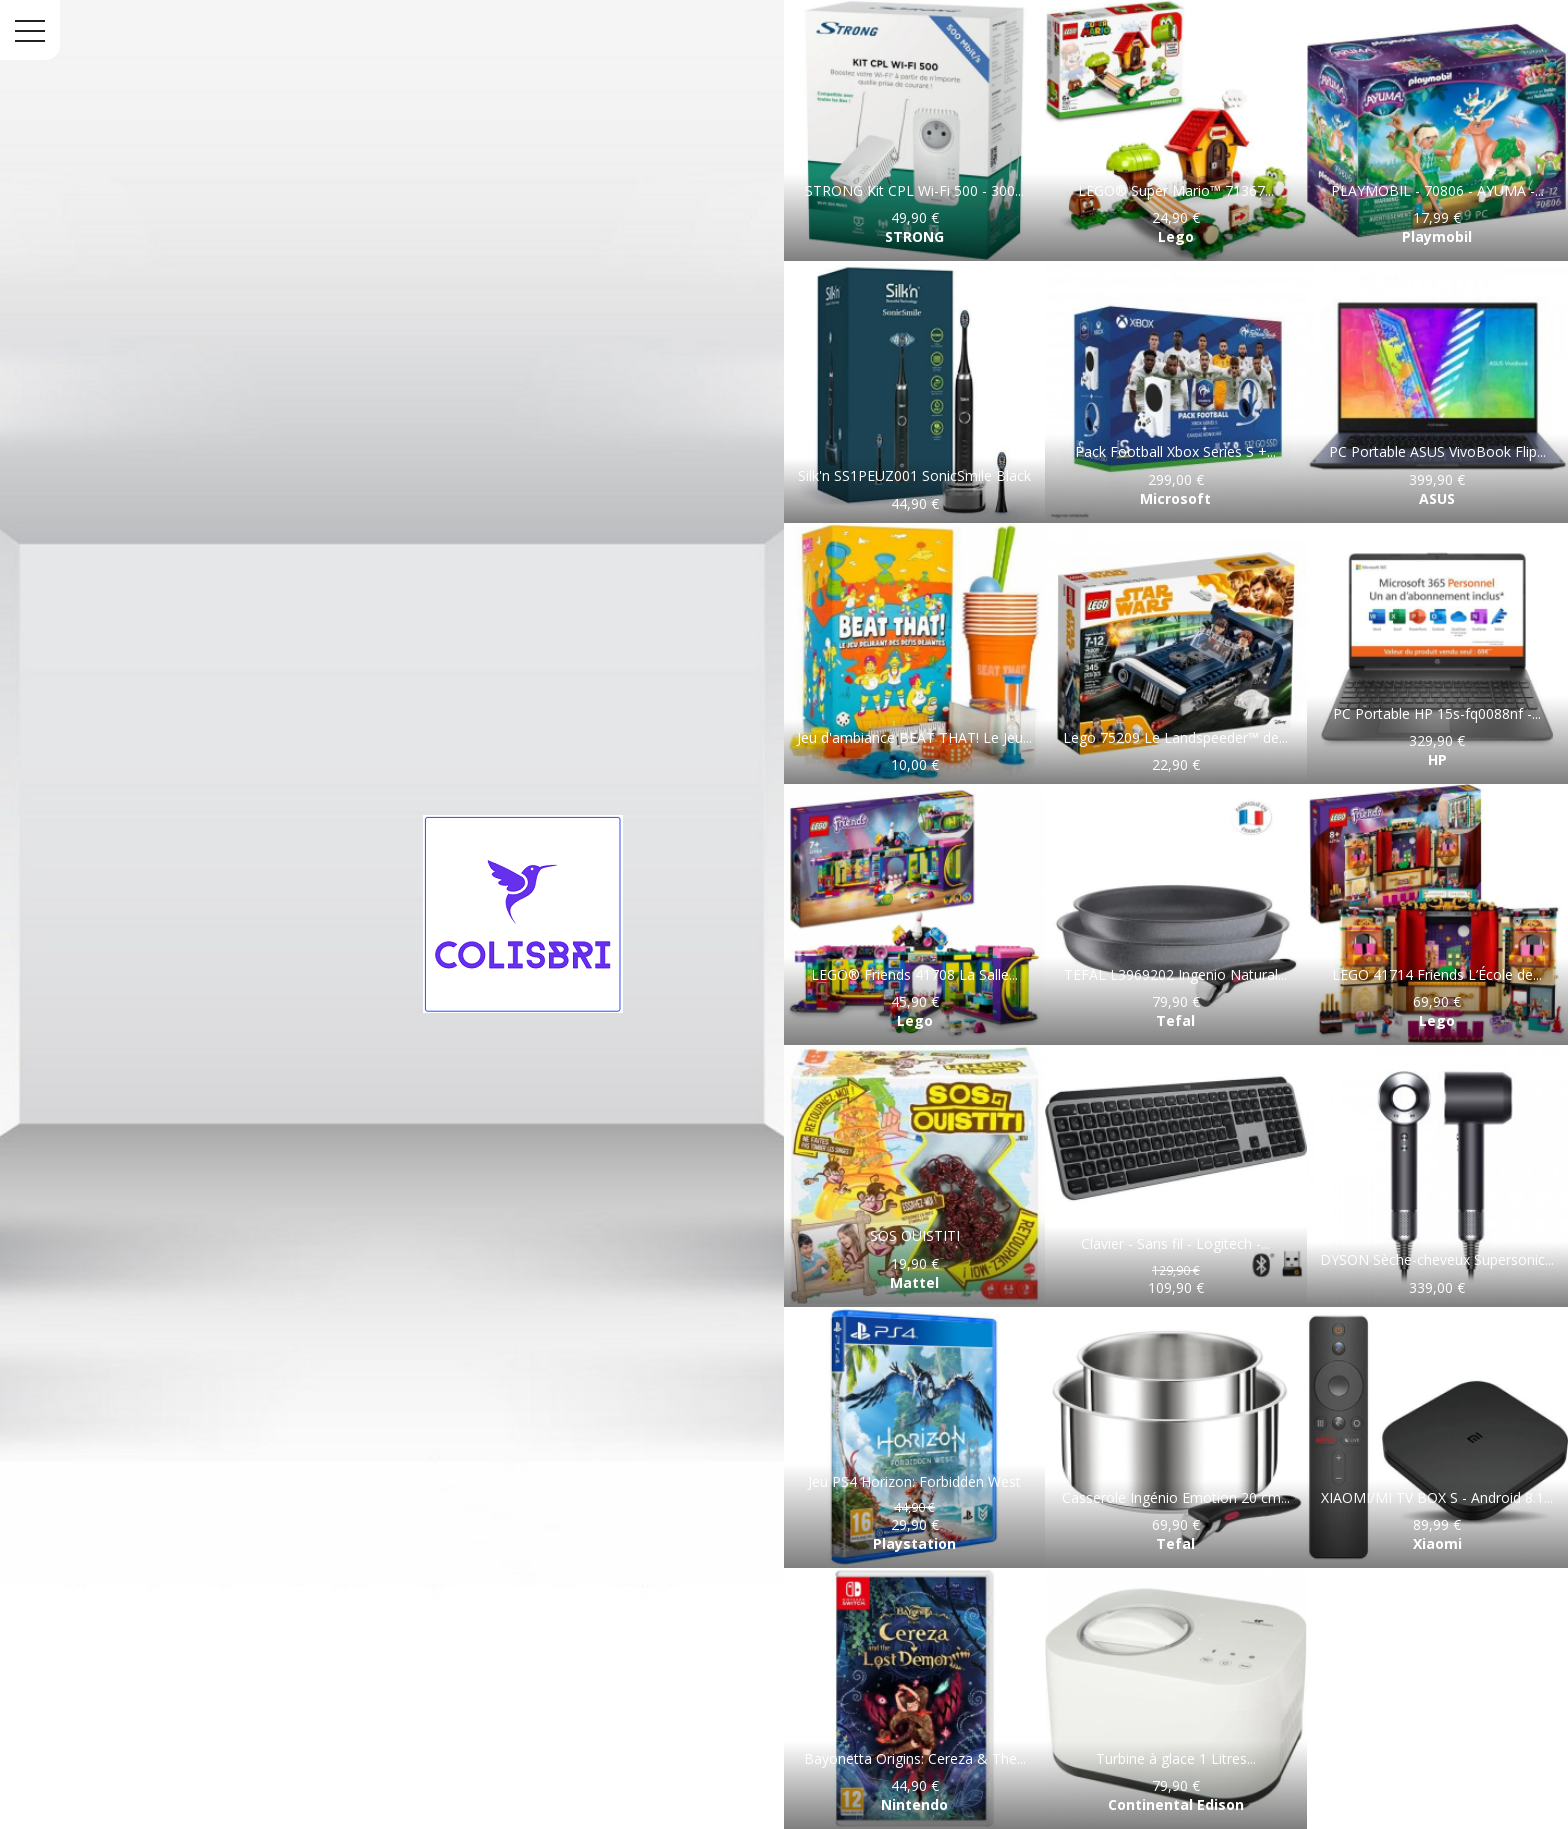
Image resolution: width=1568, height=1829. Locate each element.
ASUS (1437, 498)
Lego (1176, 236)
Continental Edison (1176, 1804)
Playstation (914, 1543)
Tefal (1175, 1020)
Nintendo (914, 1804)
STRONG (914, 236)
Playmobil (1437, 236)
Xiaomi (1437, 1543)
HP (1437, 759)
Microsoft (1175, 498)
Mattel (914, 1282)
